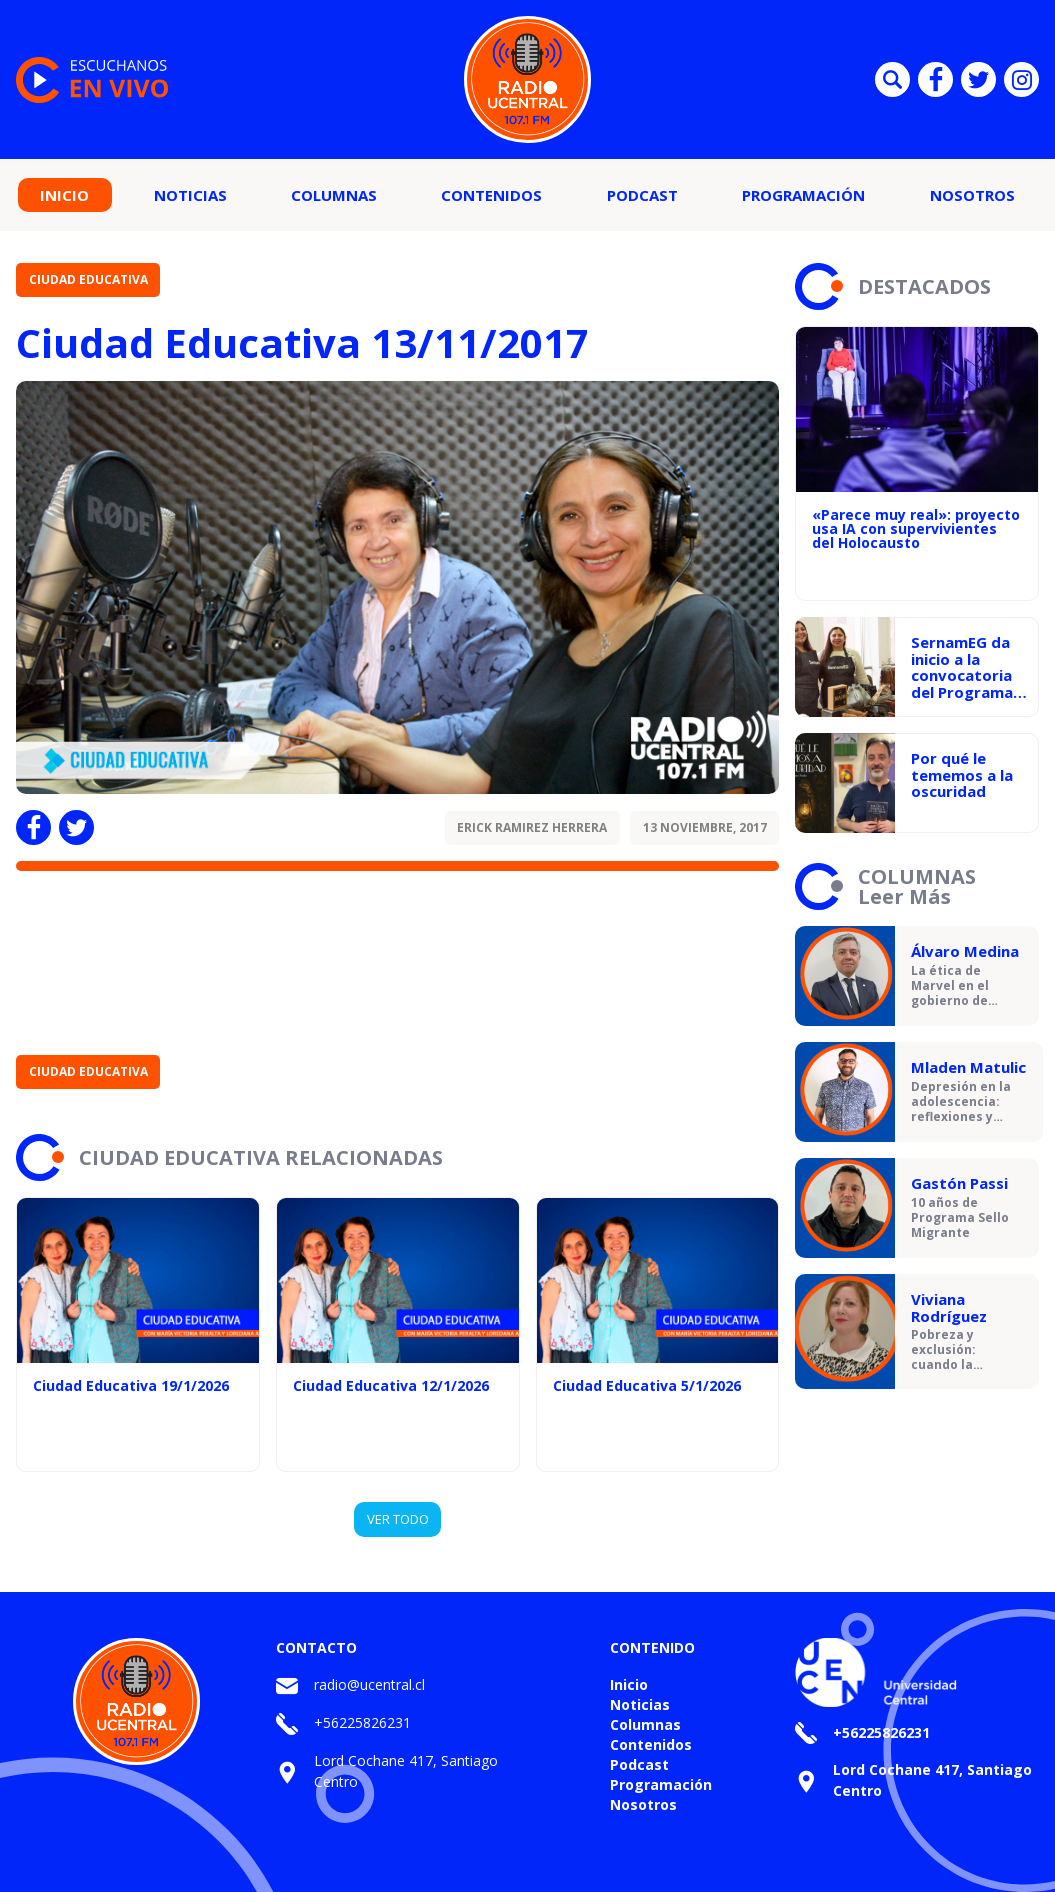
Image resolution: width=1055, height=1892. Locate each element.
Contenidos (491, 195)
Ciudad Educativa (88, 279)
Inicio (64, 195)
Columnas (334, 195)
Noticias (190, 195)
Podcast (642, 195)
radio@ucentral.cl (369, 1684)
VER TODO (398, 1519)
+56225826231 (362, 1722)
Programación (803, 195)
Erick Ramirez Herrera (532, 827)
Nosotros (972, 195)
